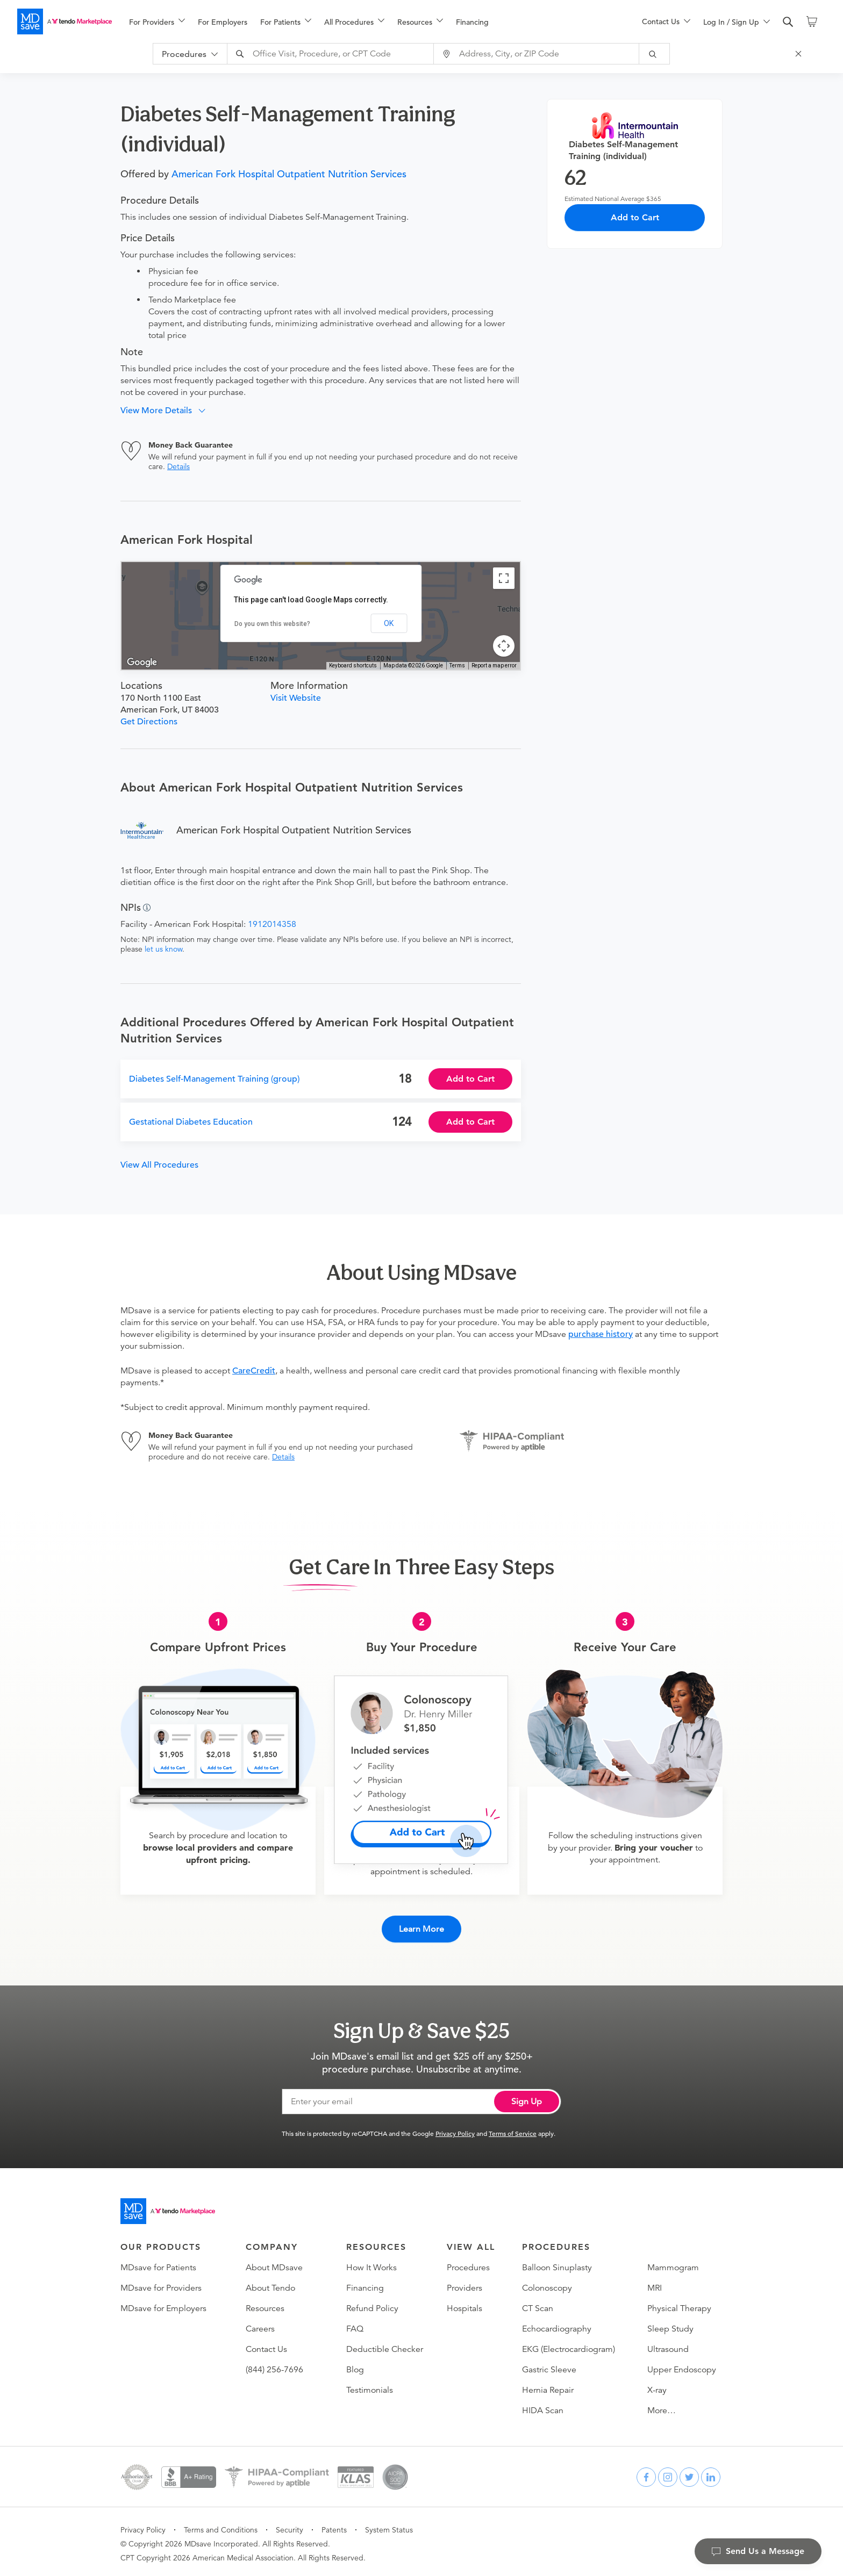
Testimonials (369, 2386)
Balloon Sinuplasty (557, 2263)
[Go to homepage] (167, 2207)
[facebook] (646, 2473)
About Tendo (270, 2284)
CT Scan (537, 2304)
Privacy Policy (455, 2129)
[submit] (659, 53)
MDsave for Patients (158, 2263)
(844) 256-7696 (274, 2366)
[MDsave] (64, 21)
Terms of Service (513, 2129)
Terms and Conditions (221, 2526)
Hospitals (464, 2304)
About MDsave (274, 2263)
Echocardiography (556, 2325)
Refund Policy (372, 2304)
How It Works (371, 2263)
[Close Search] (803, 53)
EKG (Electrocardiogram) (568, 2345)
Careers (260, 2325)
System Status (389, 2526)
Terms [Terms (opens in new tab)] (457, 665)
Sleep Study (670, 2325)
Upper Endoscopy (681, 2366)
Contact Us (266, 2345)
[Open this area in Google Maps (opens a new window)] (142, 663)
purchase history (600, 1334)
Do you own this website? (272, 624)
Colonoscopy (547, 2284)
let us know (163, 949)
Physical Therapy (679, 2304)
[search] (788, 22)
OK (389, 623)
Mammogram (673, 2263)
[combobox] (336, 54)
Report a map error (494, 665)
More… (661, 2406)
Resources (265, 2304)
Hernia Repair (548, 2386)
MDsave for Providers (161, 2284)
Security (289, 2526)
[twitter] (689, 2473)
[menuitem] (157, 22)
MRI (654, 2284)
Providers (464, 2284)
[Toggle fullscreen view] (504, 578)
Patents (334, 2526)
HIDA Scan (542, 2406)
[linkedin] (710, 2473)
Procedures (468, 2263)
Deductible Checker (384, 2345)
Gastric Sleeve (549, 2366)
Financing (472, 22)
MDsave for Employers (163, 2304)
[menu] (368, 21)
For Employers (222, 22)
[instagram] (667, 2473)
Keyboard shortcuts (353, 665)
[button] (166, 410)
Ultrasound (668, 2345)
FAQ (354, 2325)
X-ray (657, 2386)
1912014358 (272, 924)
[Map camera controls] (504, 646)
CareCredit (253, 1370)
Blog (355, 2366)
